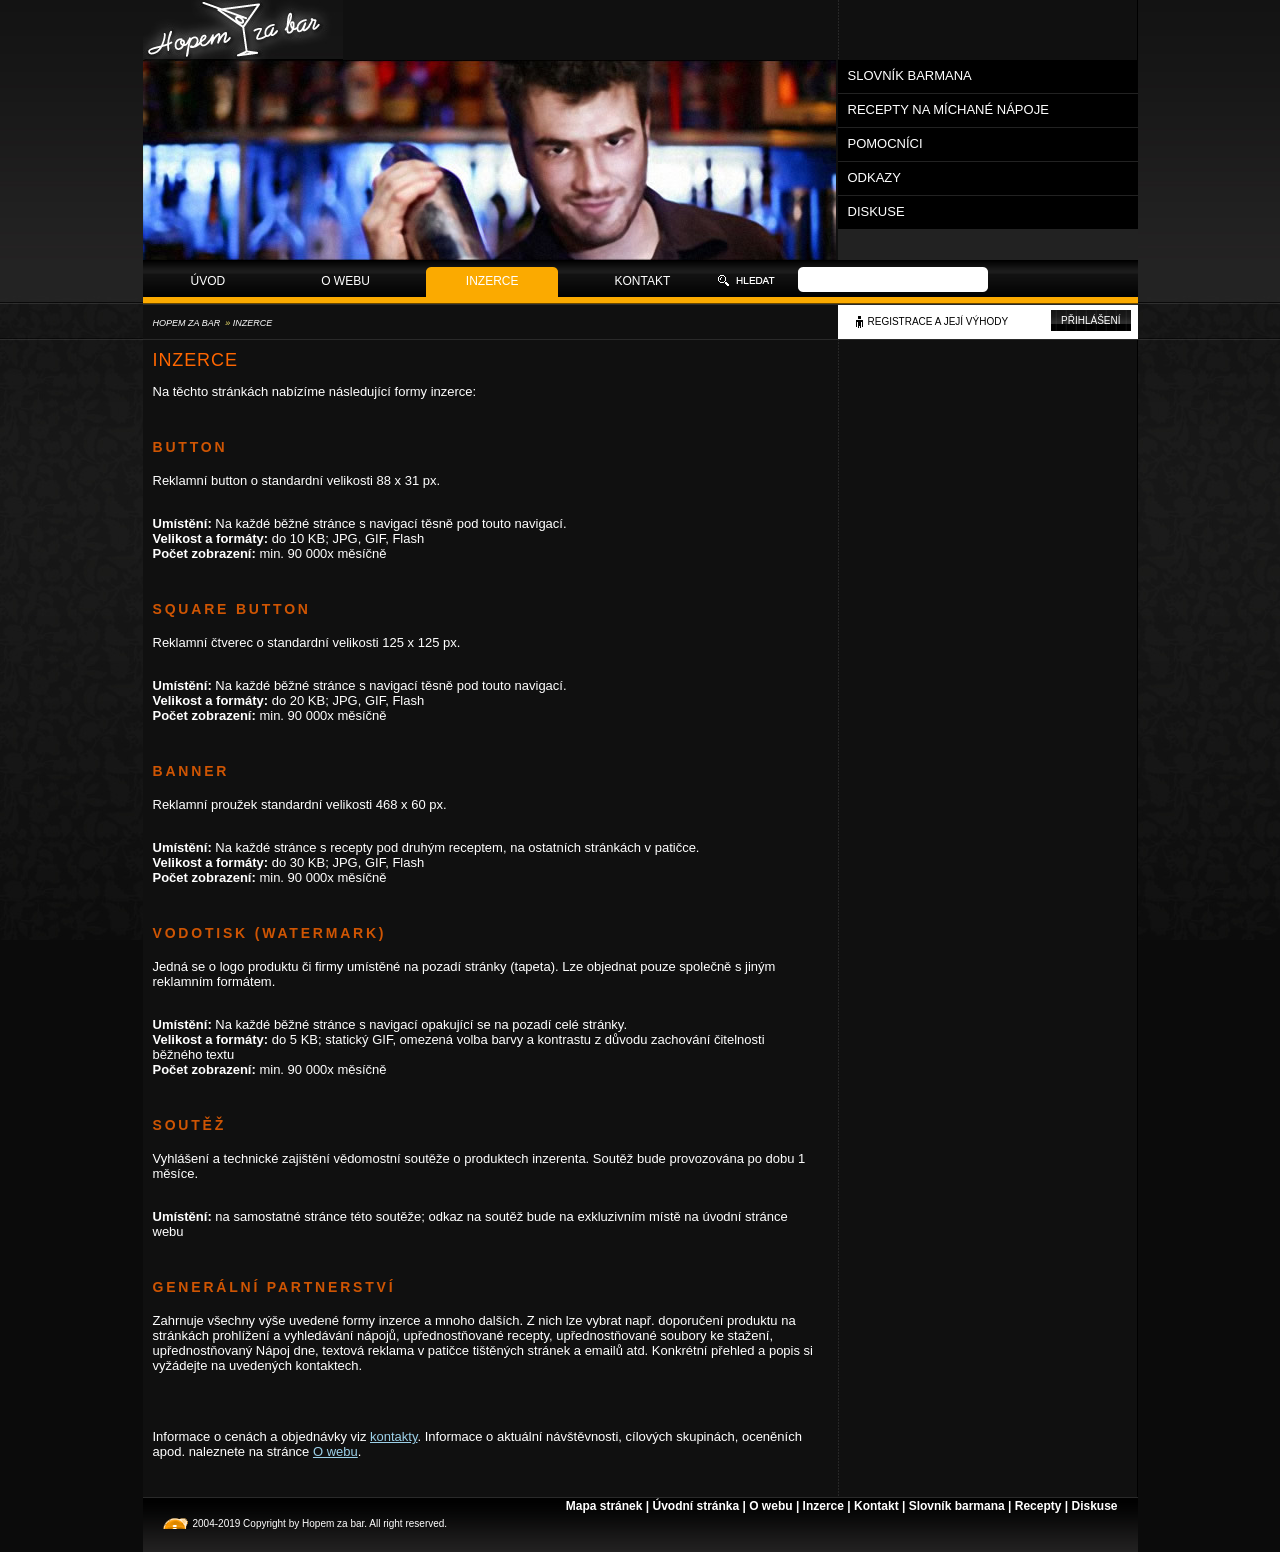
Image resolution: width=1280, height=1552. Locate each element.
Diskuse (876, 211)
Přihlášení (1090, 320)
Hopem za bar (187, 323)
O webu (345, 281)
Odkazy (874, 177)
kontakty (393, 1436)
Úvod (208, 281)
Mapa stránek (604, 1506)
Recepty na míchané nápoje (948, 109)
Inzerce (492, 281)
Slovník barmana (910, 75)
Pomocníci (885, 143)
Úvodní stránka (695, 1506)
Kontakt (643, 281)
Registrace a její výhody (938, 321)
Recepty (1038, 1506)
